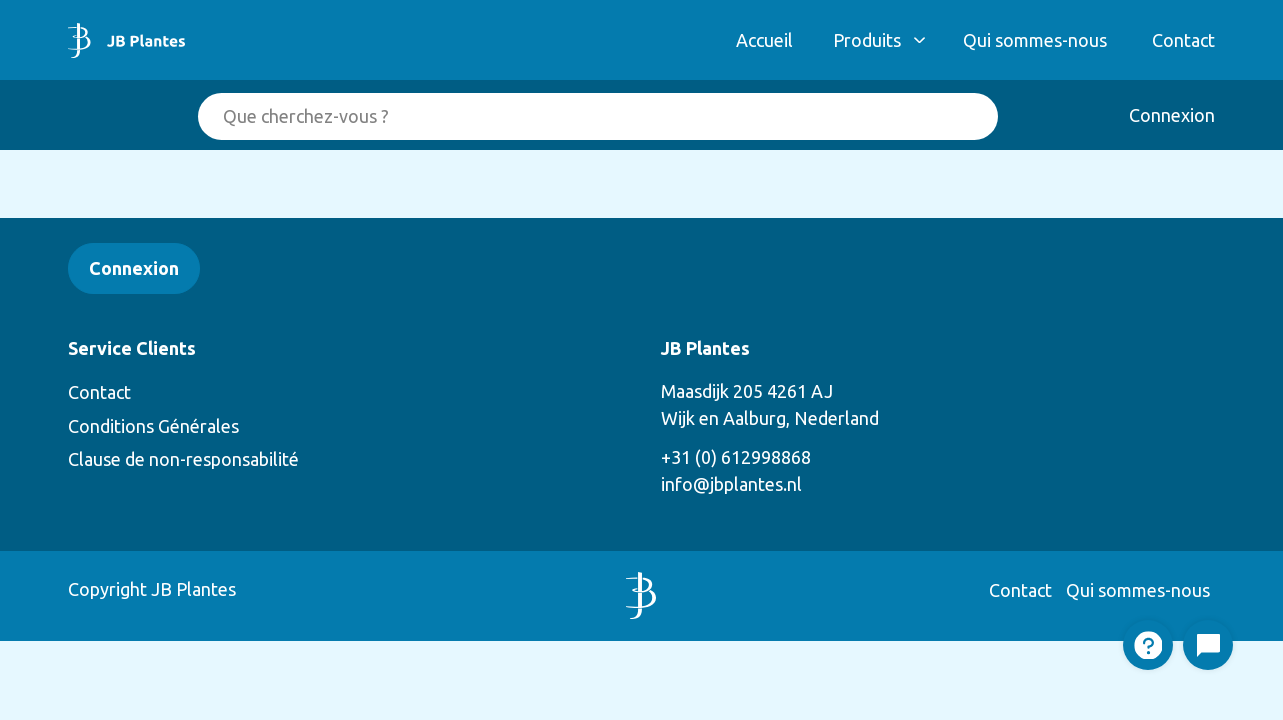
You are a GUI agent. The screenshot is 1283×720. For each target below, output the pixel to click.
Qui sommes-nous (1035, 40)
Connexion (1172, 115)
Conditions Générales (153, 426)
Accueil (764, 40)
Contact (1183, 40)
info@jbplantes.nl (731, 484)
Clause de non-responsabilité (183, 459)
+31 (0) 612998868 (736, 457)
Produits (867, 40)
